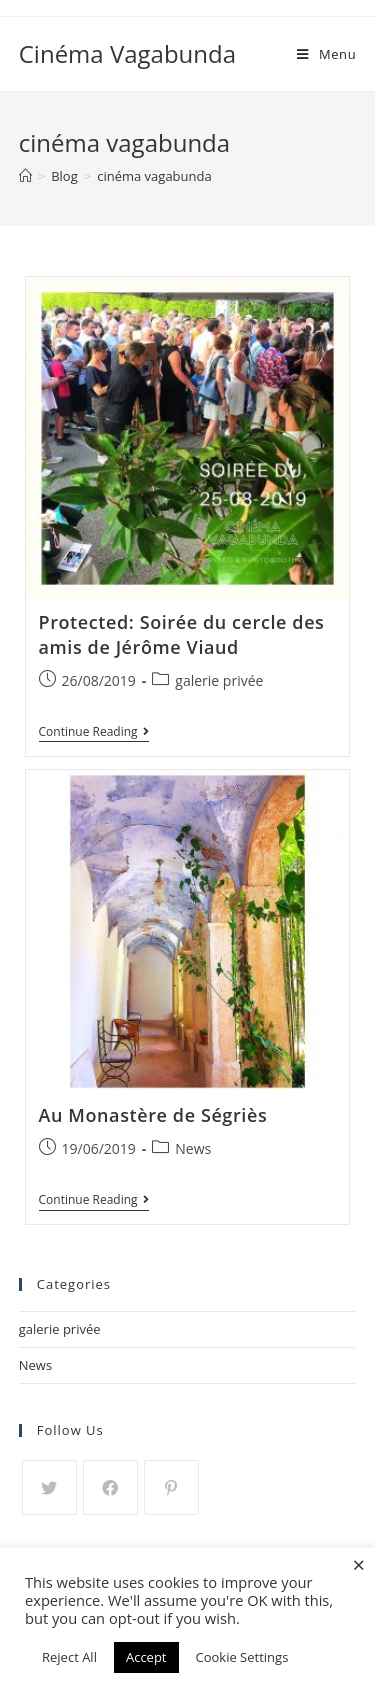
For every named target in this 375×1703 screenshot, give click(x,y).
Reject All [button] (69, 1657)
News (193, 1148)
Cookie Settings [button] (242, 1657)
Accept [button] (146, 1657)
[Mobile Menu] (326, 54)
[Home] (25, 176)
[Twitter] (49, 1487)
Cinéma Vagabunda (127, 53)
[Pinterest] (171, 1487)
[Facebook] (110, 1487)
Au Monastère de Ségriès (153, 1115)
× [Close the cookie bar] (358, 1564)
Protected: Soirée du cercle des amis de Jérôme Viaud (182, 634)
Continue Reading (94, 733)
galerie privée (219, 680)
